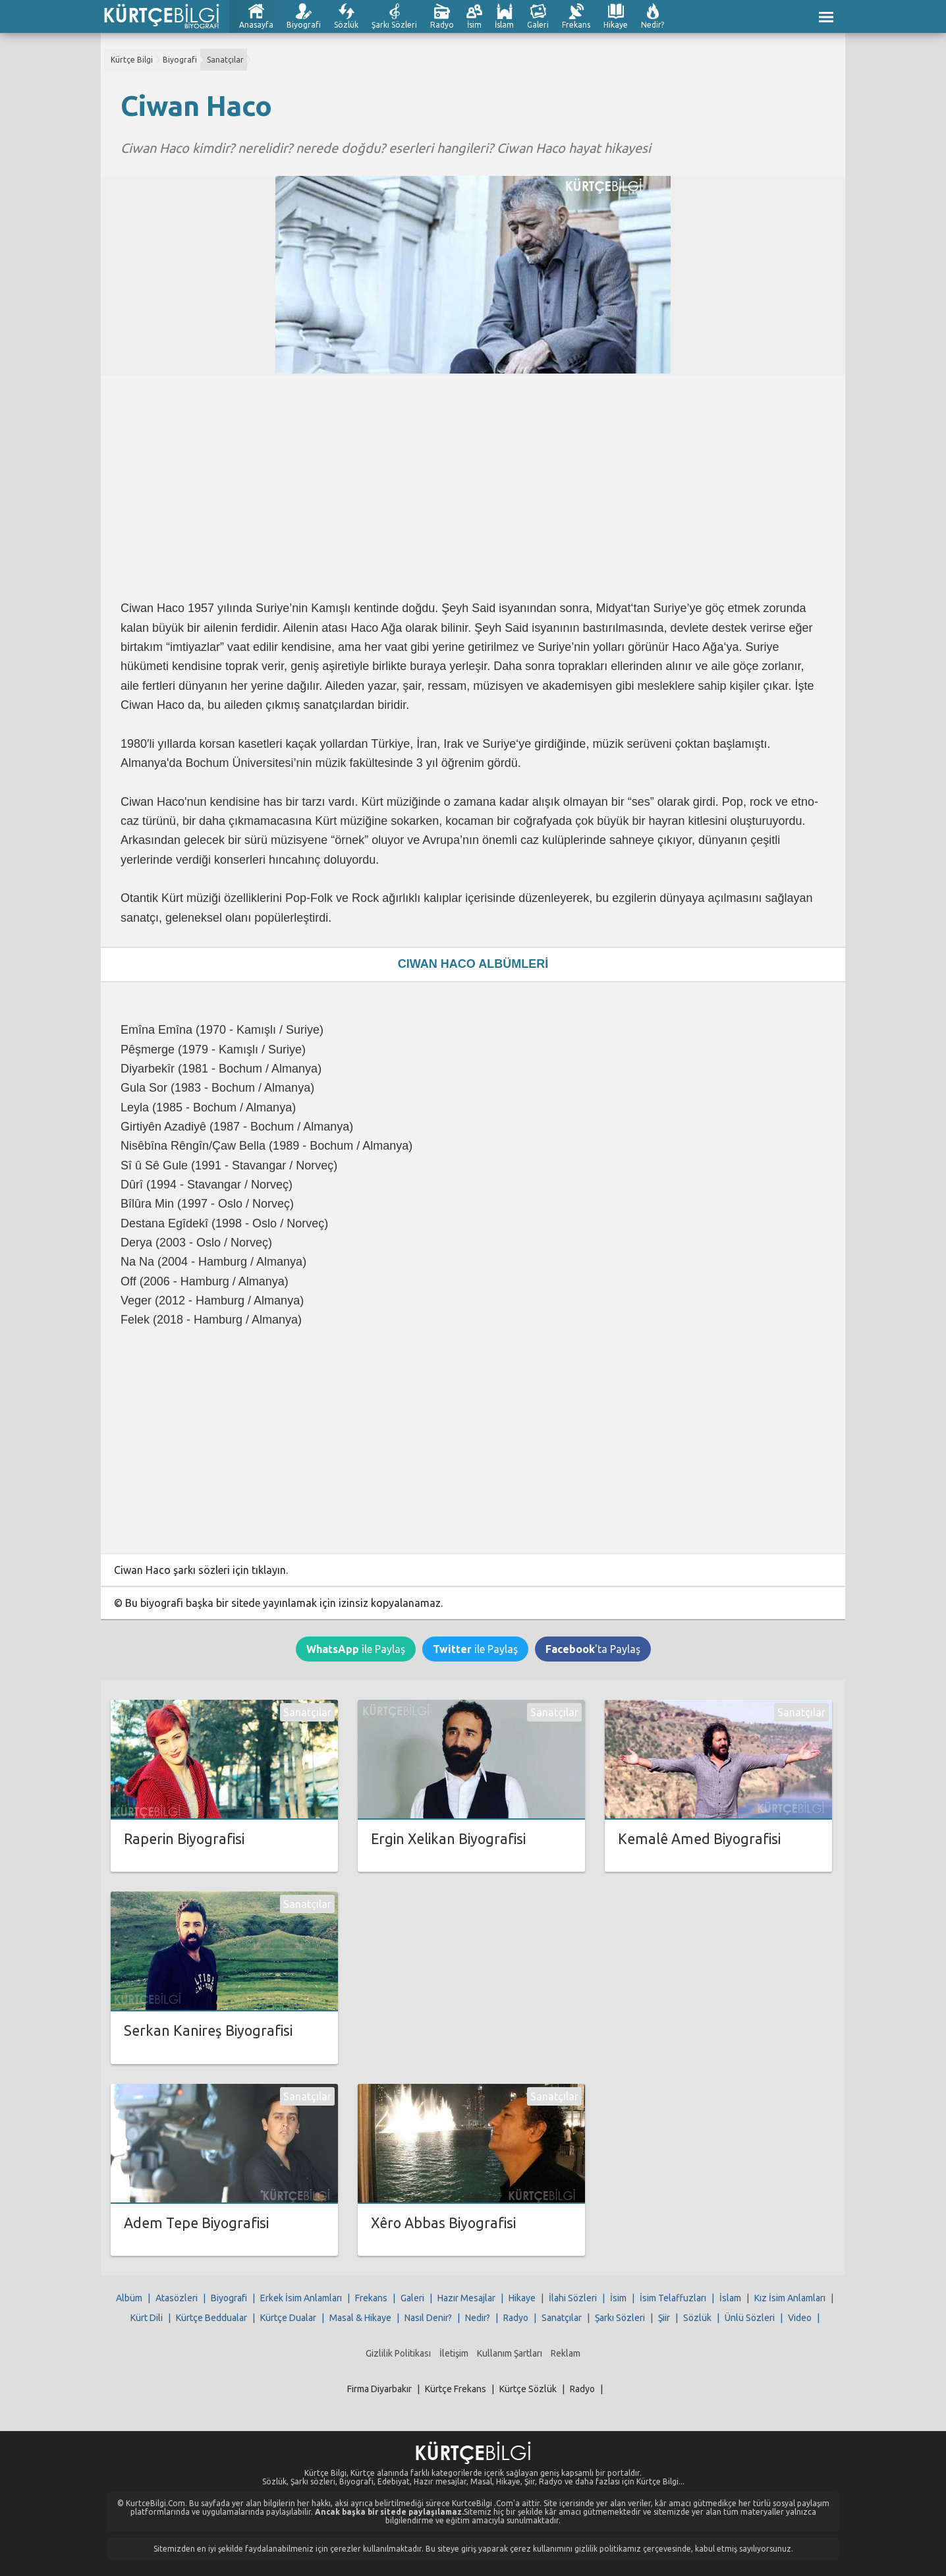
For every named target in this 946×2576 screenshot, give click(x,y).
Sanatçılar (225, 59)
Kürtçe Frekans (455, 2389)
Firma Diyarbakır (379, 2389)
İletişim (453, 2353)
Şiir (664, 2317)
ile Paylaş (355, 1649)
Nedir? (652, 24)
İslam (504, 24)
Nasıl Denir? (428, 2317)
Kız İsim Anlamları (789, 2298)
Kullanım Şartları (509, 2353)
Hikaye (615, 24)
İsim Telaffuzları (673, 2298)
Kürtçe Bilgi (132, 59)
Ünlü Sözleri (750, 2317)
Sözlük (346, 24)
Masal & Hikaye (360, 2317)
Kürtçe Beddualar (211, 2317)
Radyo (442, 24)
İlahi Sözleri (573, 2298)
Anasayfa (256, 24)
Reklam (565, 2353)
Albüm (129, 2298)
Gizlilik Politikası (398, 2353)
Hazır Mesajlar (466, 2298)
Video (800, 2317)
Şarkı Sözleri (394, 24)
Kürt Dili (146, 2317)
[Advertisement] (473, 487)
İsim (474, 24)
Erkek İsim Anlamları (301, 2298)
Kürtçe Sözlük (528, 2389)
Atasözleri (176, 2298)
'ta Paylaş (592, 1649)
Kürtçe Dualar (288, 2317)
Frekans (576, 24)
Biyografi (304, 24)
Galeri (538, 24)
